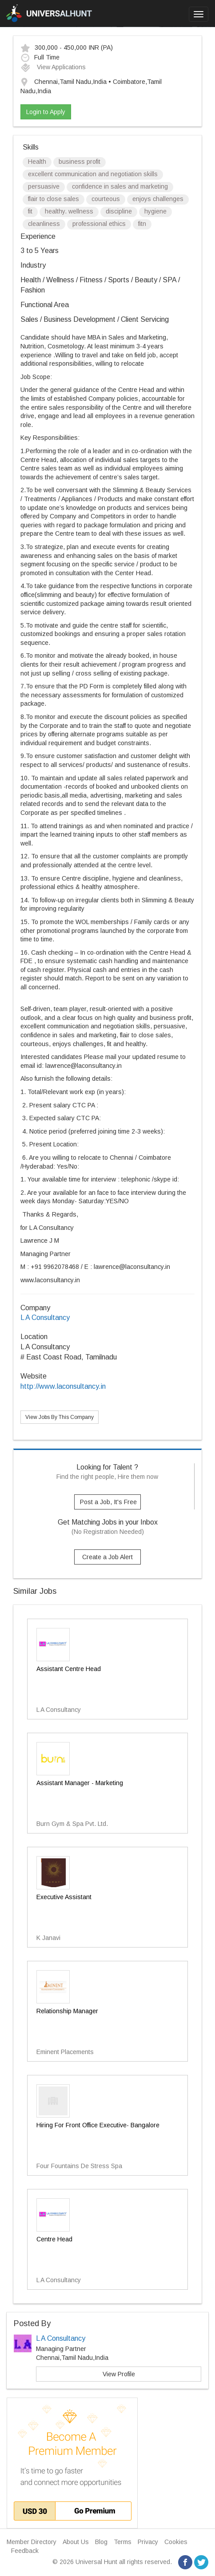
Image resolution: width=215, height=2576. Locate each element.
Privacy (148, 2541)
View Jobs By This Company (59, 1417)
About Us (76, 2541)
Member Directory (31, 2541)
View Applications (53, 67)
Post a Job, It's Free (108, 1501)
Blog (101, 2541)
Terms (122, 2541)
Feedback (25, 2550)
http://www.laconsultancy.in (63, 1386)
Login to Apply (45, 111)
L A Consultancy (45, 1317)
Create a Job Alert (107, 1557)
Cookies (175, 2541)
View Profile (119, 2374)
